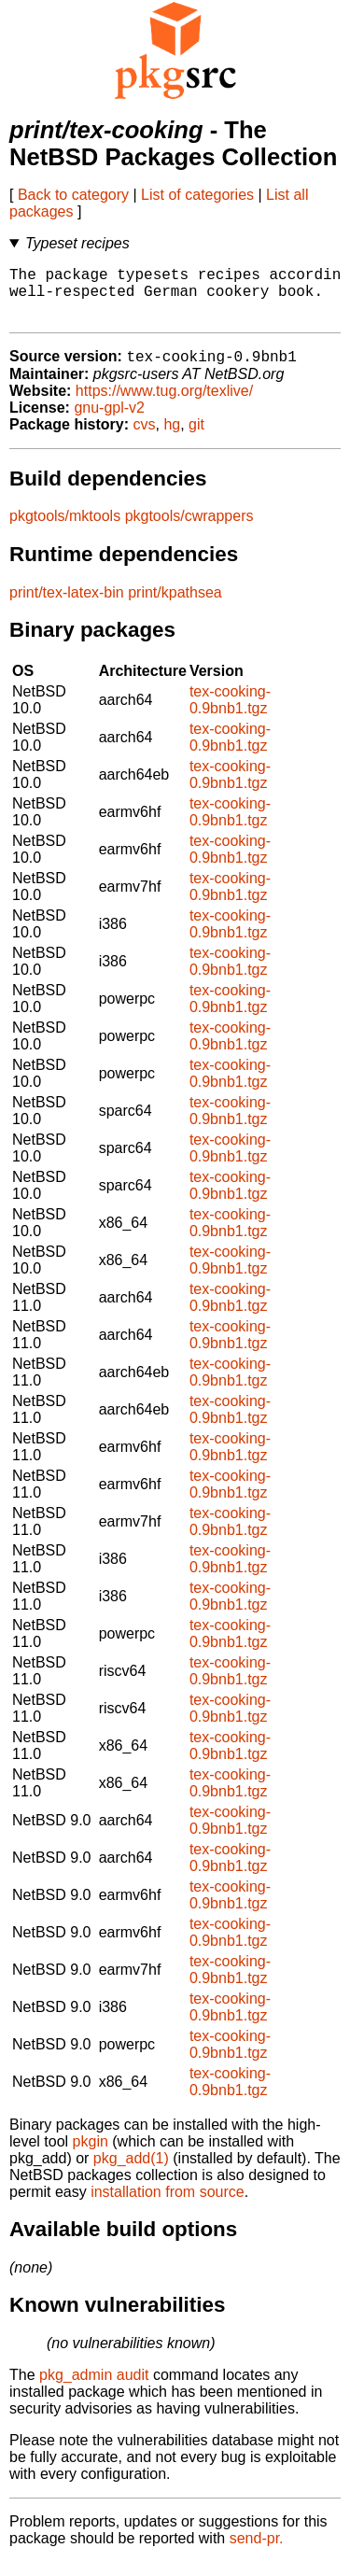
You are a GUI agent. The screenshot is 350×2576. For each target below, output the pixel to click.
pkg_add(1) (131, 2172)
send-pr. (257, 2552)
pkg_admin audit (93, 2389)
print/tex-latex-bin (66, 606)
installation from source (168, 2206)
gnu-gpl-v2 (109, 421)
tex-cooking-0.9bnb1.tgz (230, 713)
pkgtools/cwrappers (189, 530)
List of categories (197, 195)
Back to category (73, 195)
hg (171, 438)
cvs (144, 438)
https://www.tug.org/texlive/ (164, 405)
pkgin (90, 2155)
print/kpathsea (175, 606)
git (196, 438)
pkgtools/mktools (64, 530)
